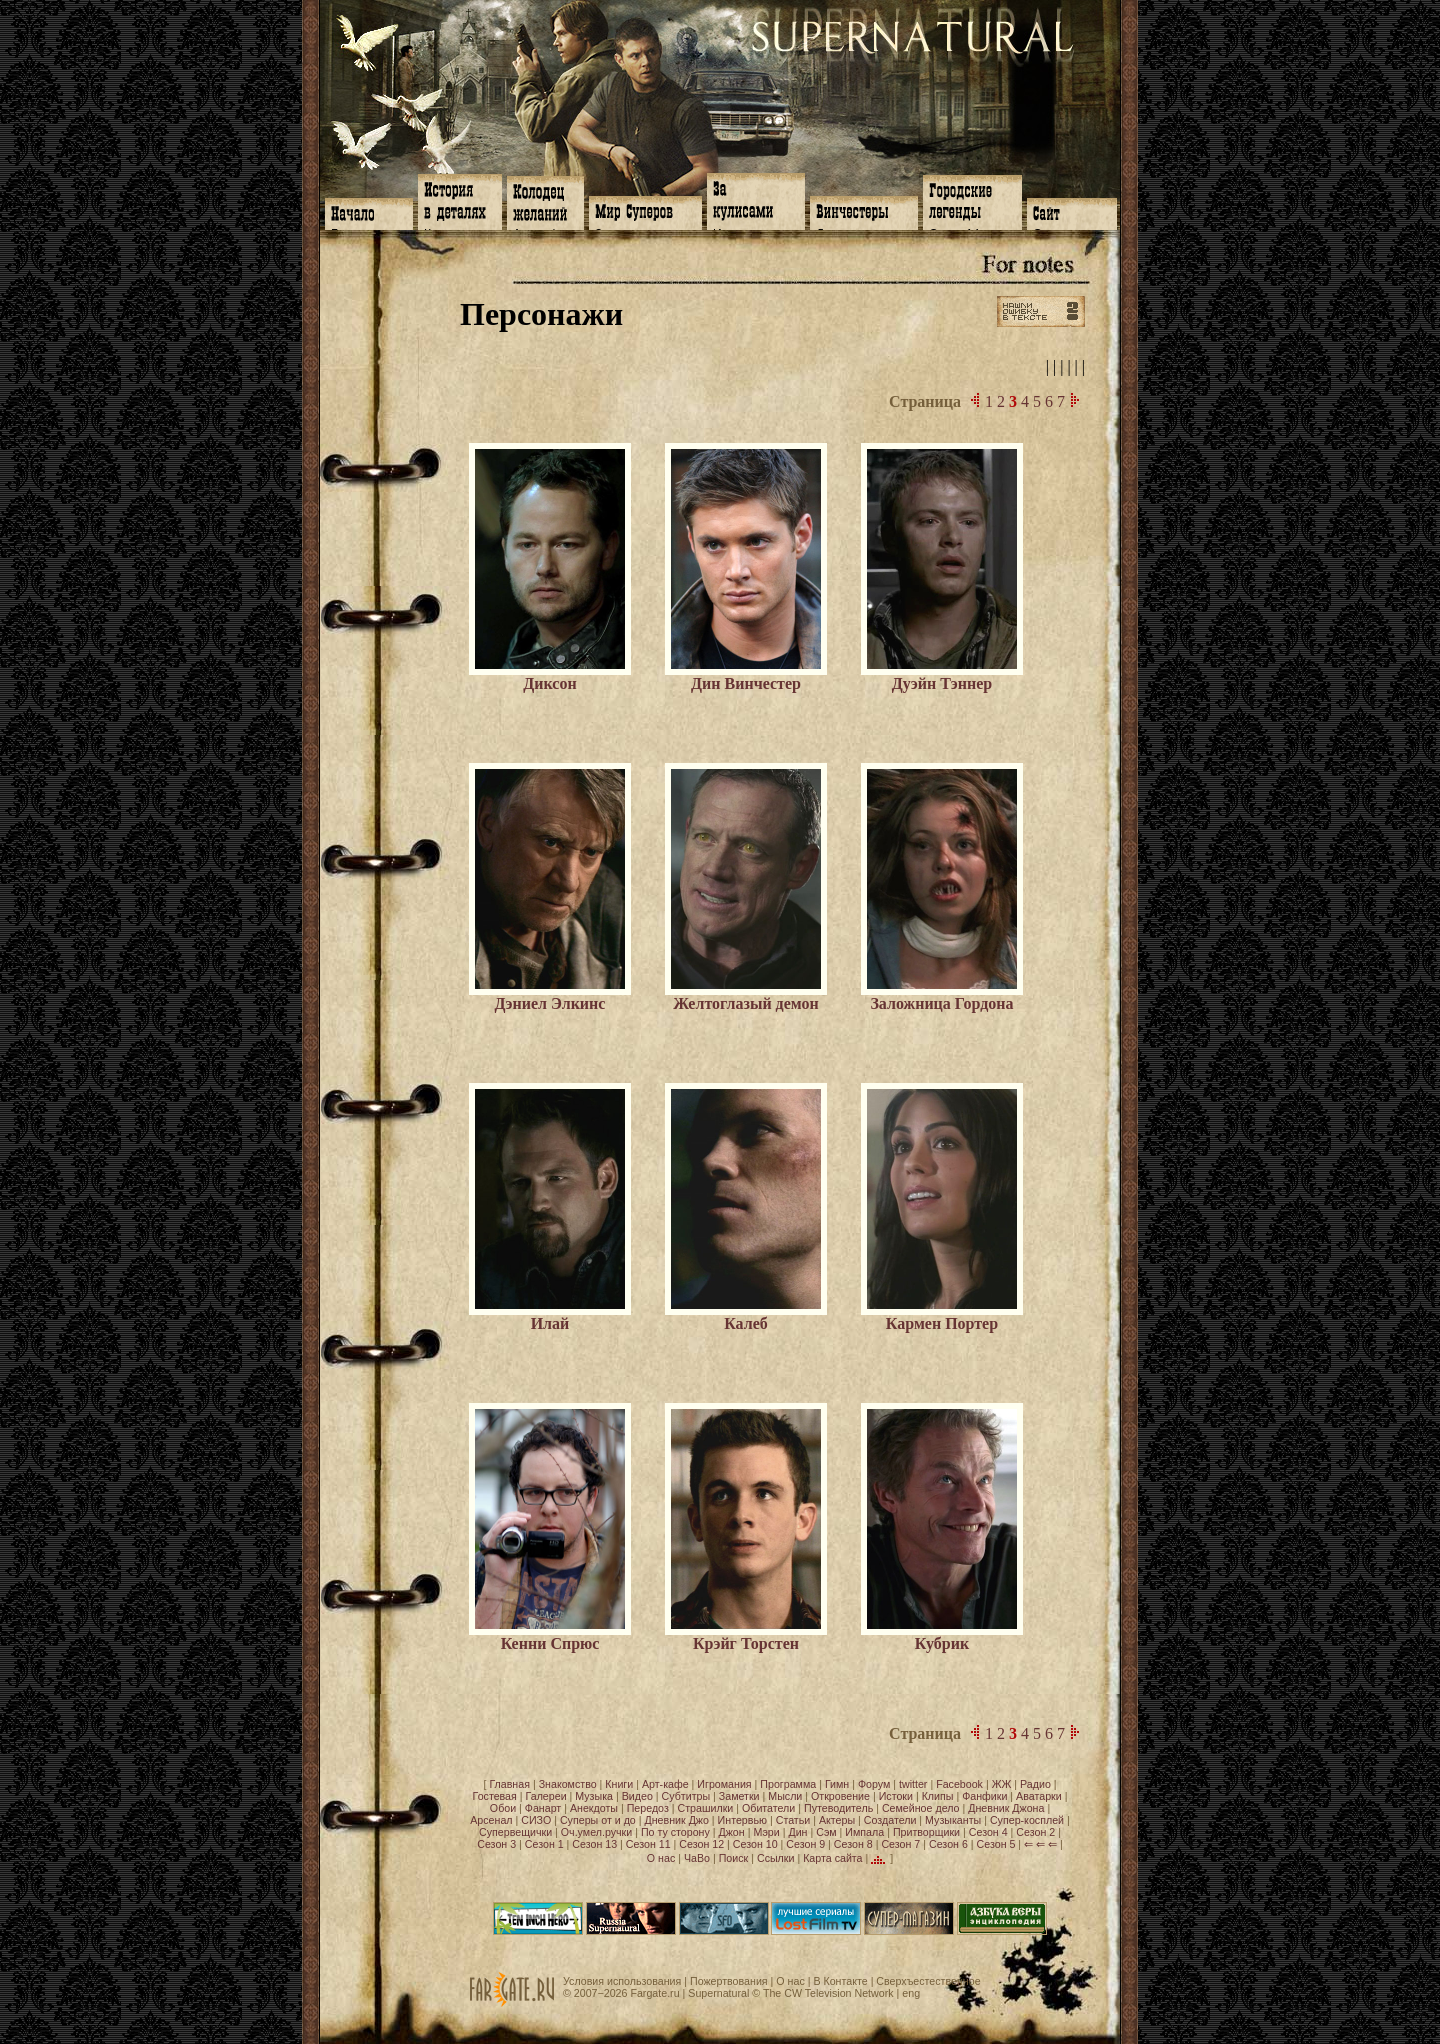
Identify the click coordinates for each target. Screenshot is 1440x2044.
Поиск (734, 1858)
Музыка (594, 1796)
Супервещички (515, 1832)
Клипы (938, 1796)
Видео (637, 1796)
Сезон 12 (701, 1844)
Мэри (766, 1832)
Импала (864, 1832)
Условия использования (622, 1981)
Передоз (648, 1808)
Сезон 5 (996, 1844)
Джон (732, 1832)
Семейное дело (921, 1808)
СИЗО (536, 1820)
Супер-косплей (1027, 1820)
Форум (874, 1784)
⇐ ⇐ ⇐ (1040, 1844)
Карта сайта (832, 1858)
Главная (509, 1784)
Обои (503, 1808)
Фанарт (543, 1808)
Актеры (837, 1820)
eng (911, 1993)
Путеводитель (838, 1808)
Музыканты (953, 1820)
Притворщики (926, 1832)
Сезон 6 (948, 1844)
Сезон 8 (853, 1844)
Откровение (840, 1796)
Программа (788, 1784)
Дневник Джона (1006, 1808)
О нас (661, 1858)
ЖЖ (1002, 1784)
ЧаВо (697, 1858)
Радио (1035, 1784)
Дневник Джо (676, 1820)
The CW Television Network (828, 1993)
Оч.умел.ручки (596, 1832)
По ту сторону (675, 1832)
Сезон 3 (496, 1844)
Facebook (959, 1784)
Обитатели (768, 1808)
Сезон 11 (648, 1844)
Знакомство (568, 1784)
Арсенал (491, 1820)
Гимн (837, 1784)
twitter (913, 1784)
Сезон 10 (755, 1844)
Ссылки (776, 1858)
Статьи (793, 1820)
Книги (619, 1784)
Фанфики (984, 1796)
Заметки (739, 1796)
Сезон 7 (900, 1844)
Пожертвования (729, 1981)
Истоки (896, 1796)
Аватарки (1039, 1796)
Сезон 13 (594, 1844)
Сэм (826, 1832)
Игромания (724, 1784)
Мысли (785, 1796)
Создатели (890, 1820)
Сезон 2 (1035, 1832)
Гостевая (495, 1796)
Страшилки (706, 1808)
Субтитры (686, 1796)
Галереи (546, 1796)
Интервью (742, 1820)
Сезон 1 (544, 1844)
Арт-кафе (665, 1784)
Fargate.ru (654, 1993)
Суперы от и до (598, 1820)
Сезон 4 (988, 1832)
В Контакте (840, 1981)
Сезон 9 (805, 1844)
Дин (797, 1832)
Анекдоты (594, 1808)
